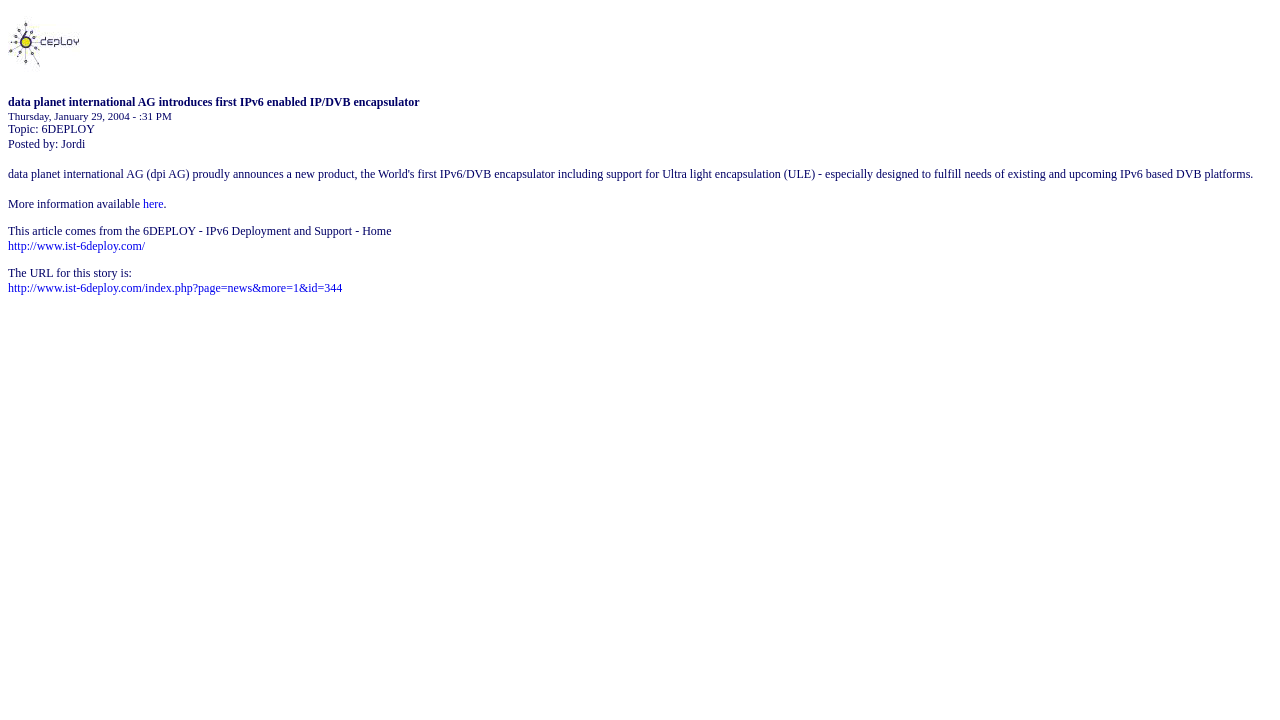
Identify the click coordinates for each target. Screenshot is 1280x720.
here (153, 204)
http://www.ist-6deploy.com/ (76, 246)
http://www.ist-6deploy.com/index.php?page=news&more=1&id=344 (175, 288)
